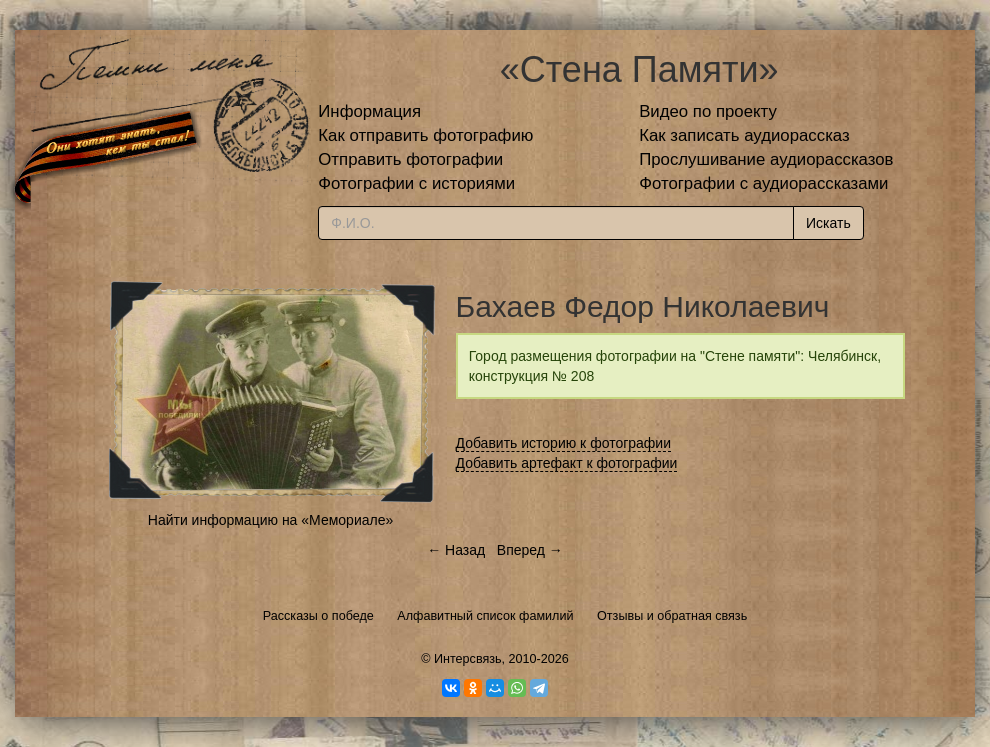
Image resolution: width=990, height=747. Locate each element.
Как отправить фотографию (425, 135)
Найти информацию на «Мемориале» (270, 520)
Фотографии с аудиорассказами (763, 183)
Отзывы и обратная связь (672, 616)
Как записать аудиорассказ (744, 135)
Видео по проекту (708, 111)
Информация (369, 111)
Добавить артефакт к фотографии (567, 463)
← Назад (456, 550)
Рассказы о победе (318, 616)
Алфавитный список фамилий (485, 616)
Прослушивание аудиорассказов (766, 159)
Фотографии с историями (416, 183)
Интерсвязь (468, 659)
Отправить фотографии (410, 159)
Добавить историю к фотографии (564, 443)
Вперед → (530, 550)
